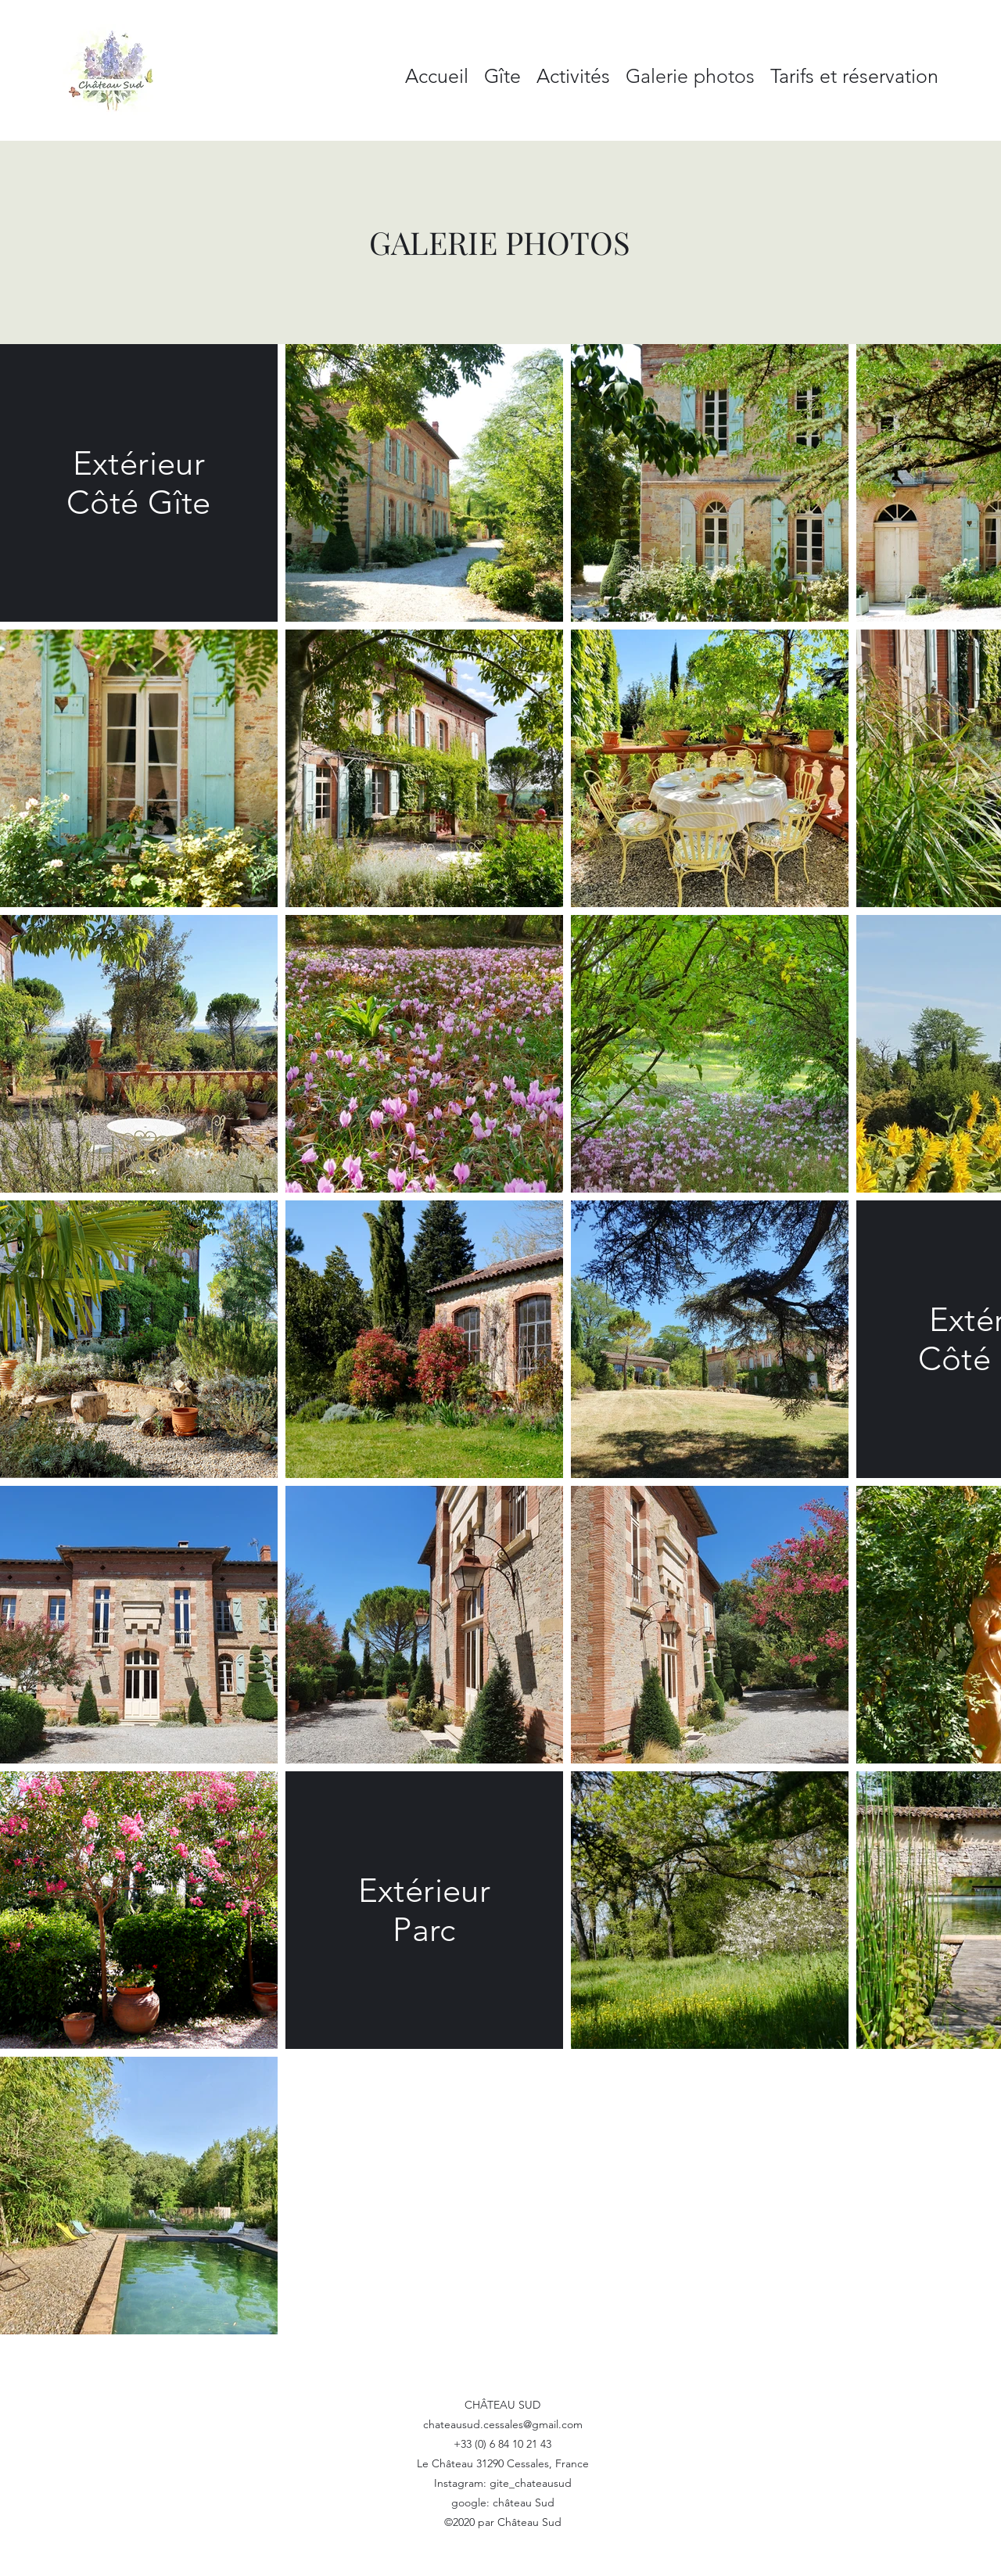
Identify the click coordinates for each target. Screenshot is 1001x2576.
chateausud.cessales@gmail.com (503, 2424)
